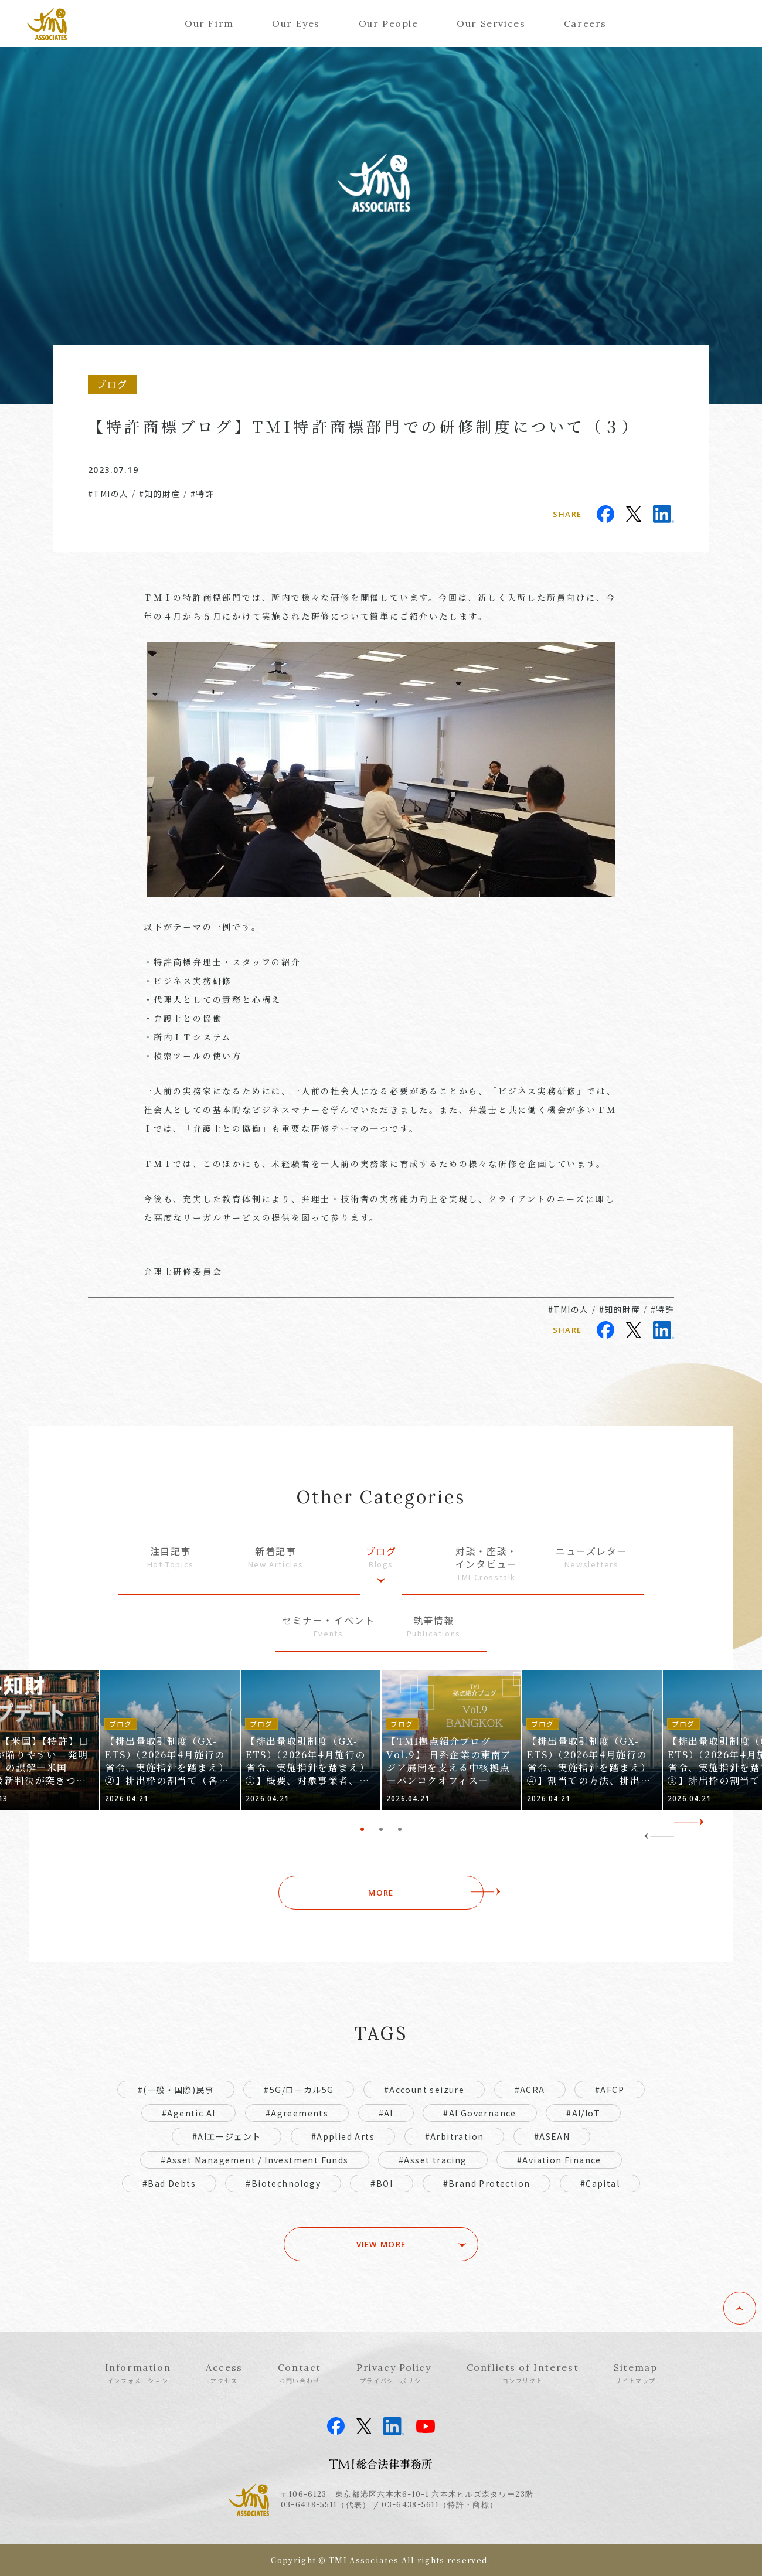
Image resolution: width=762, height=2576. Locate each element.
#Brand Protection (486, 2183)
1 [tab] (362, 1829)
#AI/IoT (583, 2113)
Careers (585, 23)
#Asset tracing (433, 2160)
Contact (299, 2373)
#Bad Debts (169, 2183)
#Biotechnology (283, 2183)
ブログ (381, 1557)
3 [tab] (400, 1829)
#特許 (202, 493)
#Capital (600, 2183)
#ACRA (530, 2089)
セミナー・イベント (328, 1626)
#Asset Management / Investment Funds (254, 2160)
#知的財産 (160, 493)
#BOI (381, 2183)
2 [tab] (381, 1829)
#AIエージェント (226, 2136)
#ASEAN (552, 2136)
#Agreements (297, 2113)
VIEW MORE (381, 2244)
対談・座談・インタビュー (486, 1563)
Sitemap (635, 2373)
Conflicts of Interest (523, 2373)
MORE (381, 1892)
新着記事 (276, 1557)
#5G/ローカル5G (299, 2089)
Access (224, 2373)
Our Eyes (296, 23)
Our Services (491, 23)
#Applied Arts (343, 2136)
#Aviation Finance (559, 2160)
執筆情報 (434, 1626)
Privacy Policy (393, 2373)
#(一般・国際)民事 (176, 2089)
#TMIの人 (108, 493)
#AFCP (609, 2089)
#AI (386, 2113)
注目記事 (170, 1557)
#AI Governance (479, 2113)
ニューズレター (591, 1557)
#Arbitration (454, 2136)
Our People (389, 23)
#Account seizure (424, 2089)
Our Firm (209, 23)
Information (138, 2373)
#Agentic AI (188, 2113)
